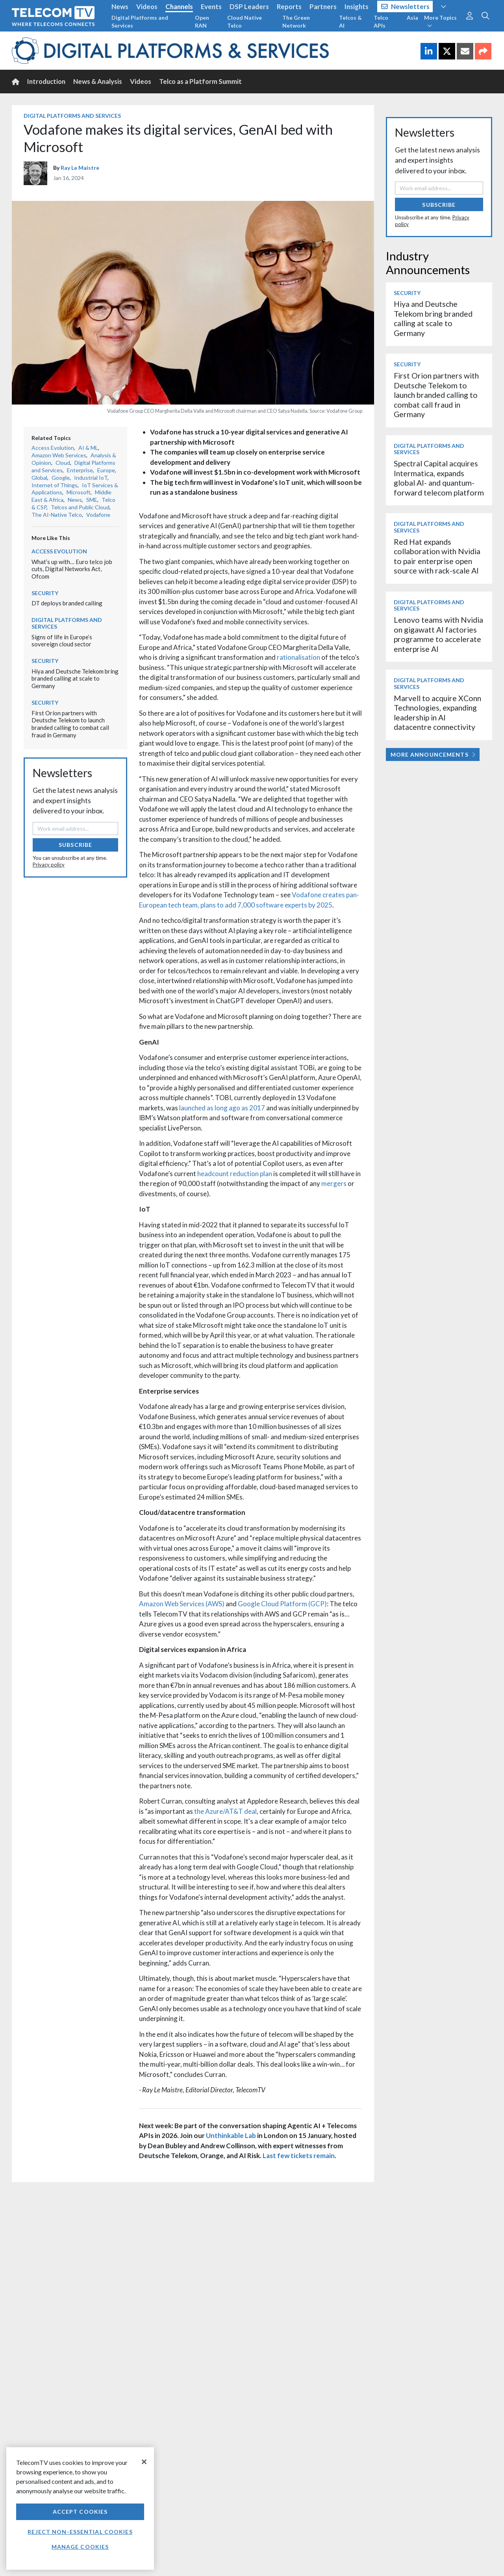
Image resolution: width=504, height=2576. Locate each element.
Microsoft (79, 492)
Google (61, 477)
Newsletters (405, 6)
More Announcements (433, 754)
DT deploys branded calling (67, 603)
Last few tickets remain (299, 2155)
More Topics (440, 21)
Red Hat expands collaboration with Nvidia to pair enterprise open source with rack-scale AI (437, 556)
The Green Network (296, 21)
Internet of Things (55, 485)
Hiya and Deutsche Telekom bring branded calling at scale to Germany (75, 678)
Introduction (46, 81)
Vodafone (98, 514)
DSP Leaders (249, 6)
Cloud (63, 462)
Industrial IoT (90, 477)
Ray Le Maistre (80, 167)
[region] (80, 2508)
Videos (147, 6)
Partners (323, 6)
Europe (106, 470)
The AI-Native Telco (57, 514)
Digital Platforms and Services (139, 21)
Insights (357, 6)
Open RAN (202, 21)
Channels (179, 6)
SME (91, 499)
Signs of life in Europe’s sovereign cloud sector (62, 640)
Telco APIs (381, 21)
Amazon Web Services (59, 455)
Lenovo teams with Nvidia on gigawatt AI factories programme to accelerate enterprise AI (438, 634)
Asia (412, 17)
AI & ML (88, 447)
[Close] (144, 2461)
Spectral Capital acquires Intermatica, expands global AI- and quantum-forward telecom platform (439, 478)
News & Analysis (97, 81)
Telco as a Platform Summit (200, 81)
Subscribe (75, 844)
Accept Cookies (80, 2511)
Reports (289, 6)
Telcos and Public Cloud (80, 507)
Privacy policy (49, 864)
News (119, 6)
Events (211, 6)
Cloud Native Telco (244, 21)
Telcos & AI (350, 21)
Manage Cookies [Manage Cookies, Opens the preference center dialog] (80, 2546)
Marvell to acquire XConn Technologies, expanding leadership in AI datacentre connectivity (437, 712)
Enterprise (80, 470)
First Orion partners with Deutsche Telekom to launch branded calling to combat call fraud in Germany (70, 724)
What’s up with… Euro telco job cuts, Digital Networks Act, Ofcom (72, 569)
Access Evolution (53, 447)
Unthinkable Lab (231, 2135)
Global (39, 477)
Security (45, 593)
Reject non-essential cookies (80, 2531)
